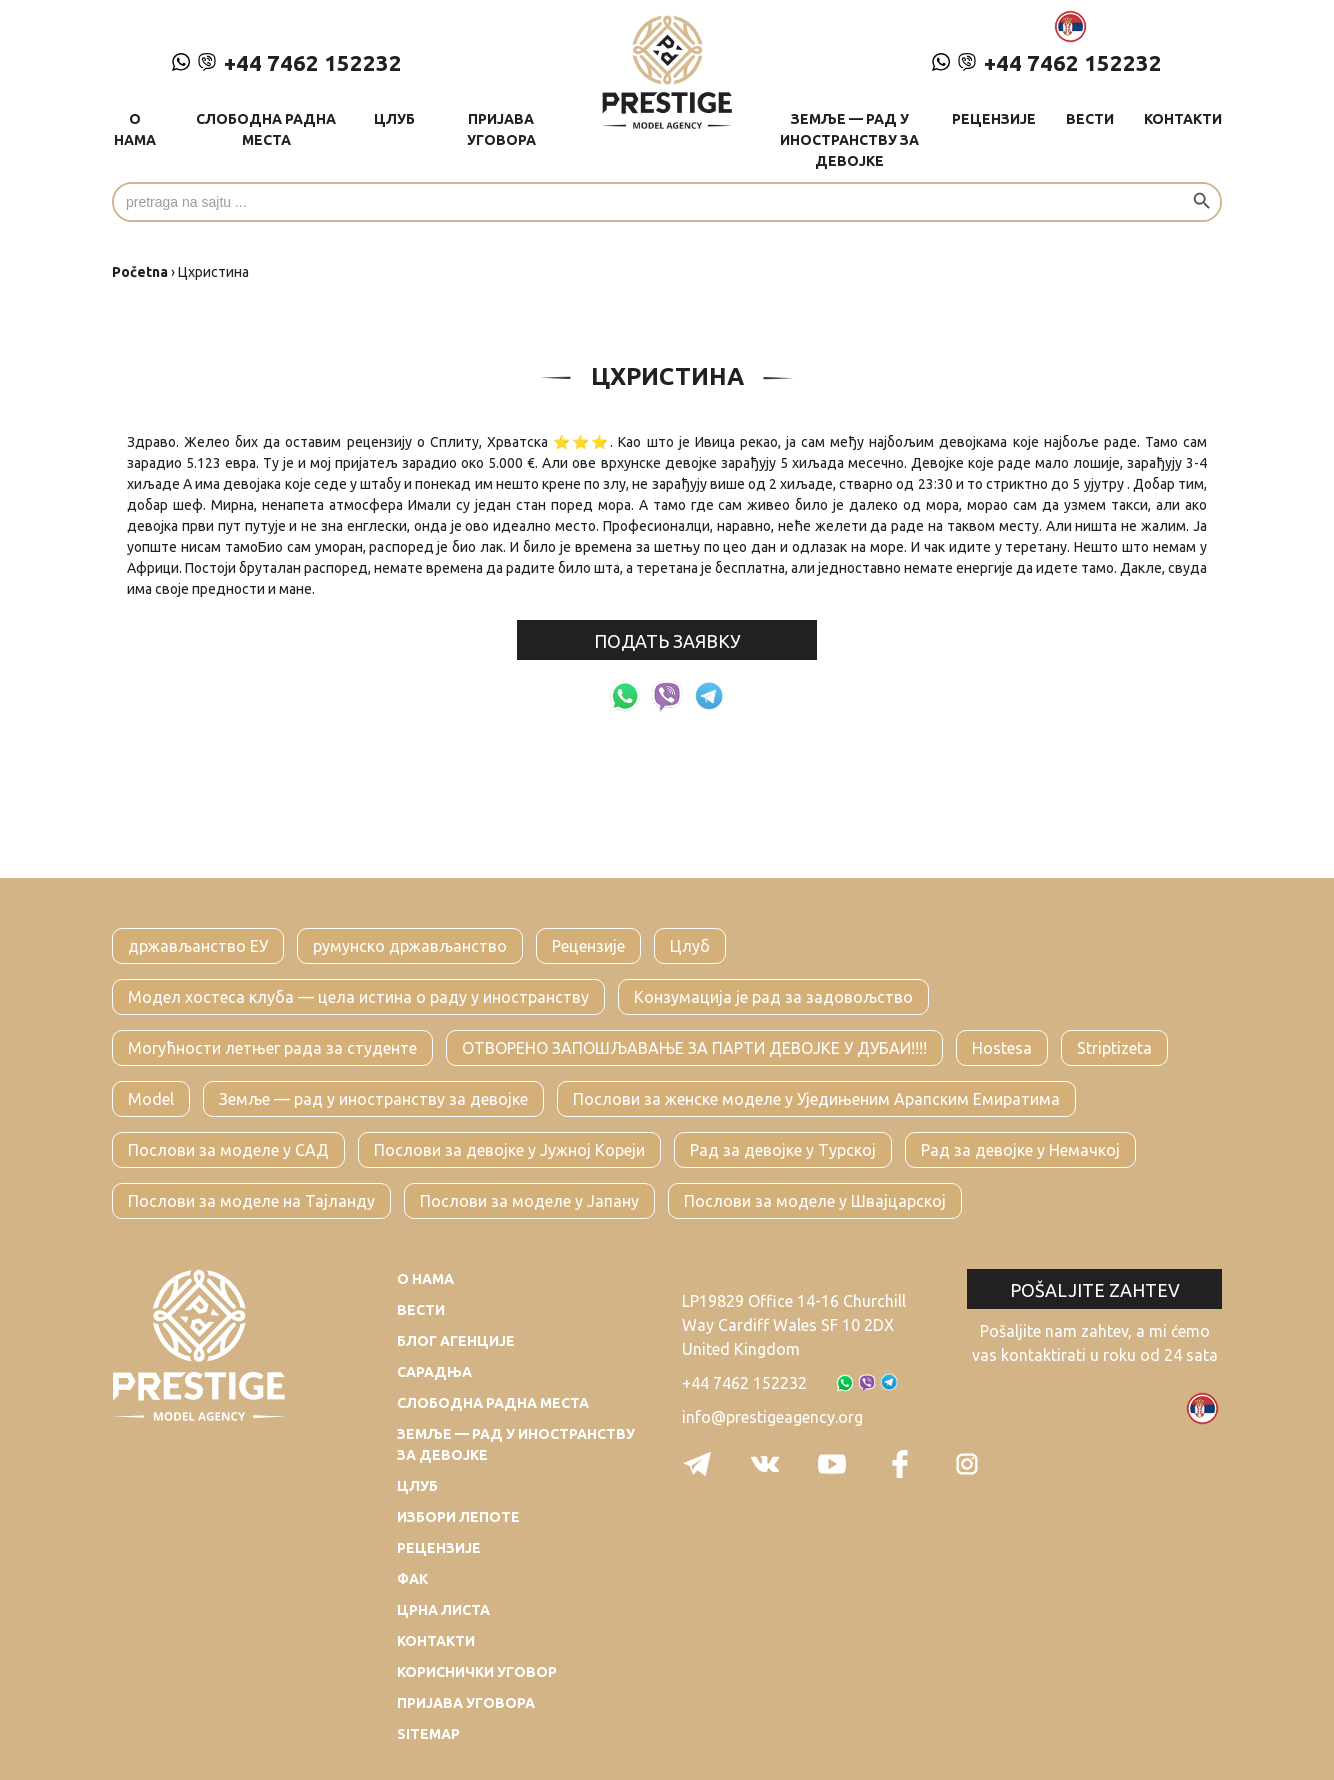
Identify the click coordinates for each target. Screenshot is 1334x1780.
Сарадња (434, 1372)
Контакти (1183, 119)
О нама (135, 129)
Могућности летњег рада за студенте (272, 1048)
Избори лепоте (458, 1517)
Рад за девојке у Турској (783, 1150)
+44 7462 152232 (287, 62)
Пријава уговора (501, 129)
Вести (1090, 119)
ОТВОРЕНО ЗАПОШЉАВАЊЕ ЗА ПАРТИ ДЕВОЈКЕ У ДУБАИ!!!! (694, 1048)
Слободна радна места (266, 129)
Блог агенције (456, 1341)
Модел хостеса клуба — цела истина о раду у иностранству (358, 997)
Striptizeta (1114, 1048)
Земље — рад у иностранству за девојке (849, 140)
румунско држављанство (410, 946)
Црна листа (443, 1610)
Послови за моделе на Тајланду (251, 1201)
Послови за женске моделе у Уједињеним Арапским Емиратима (816, 1099)
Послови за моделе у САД (228, 1150)
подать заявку (667, 641)
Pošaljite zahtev (1095, 1290)
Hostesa (1002, 1048)
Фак (412, 1579)
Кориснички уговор (477, 1672)
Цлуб (394, 119)
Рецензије (994, 119)
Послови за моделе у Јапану (529, 1201)
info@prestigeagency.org (772, 1417)
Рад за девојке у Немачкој (1020, 1150)
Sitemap (428, 1734)
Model (151, 1099)
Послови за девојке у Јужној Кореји (509, 1150)
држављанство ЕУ (198, 946)
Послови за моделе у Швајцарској (815, 1201)
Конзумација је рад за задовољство (773, 997)
